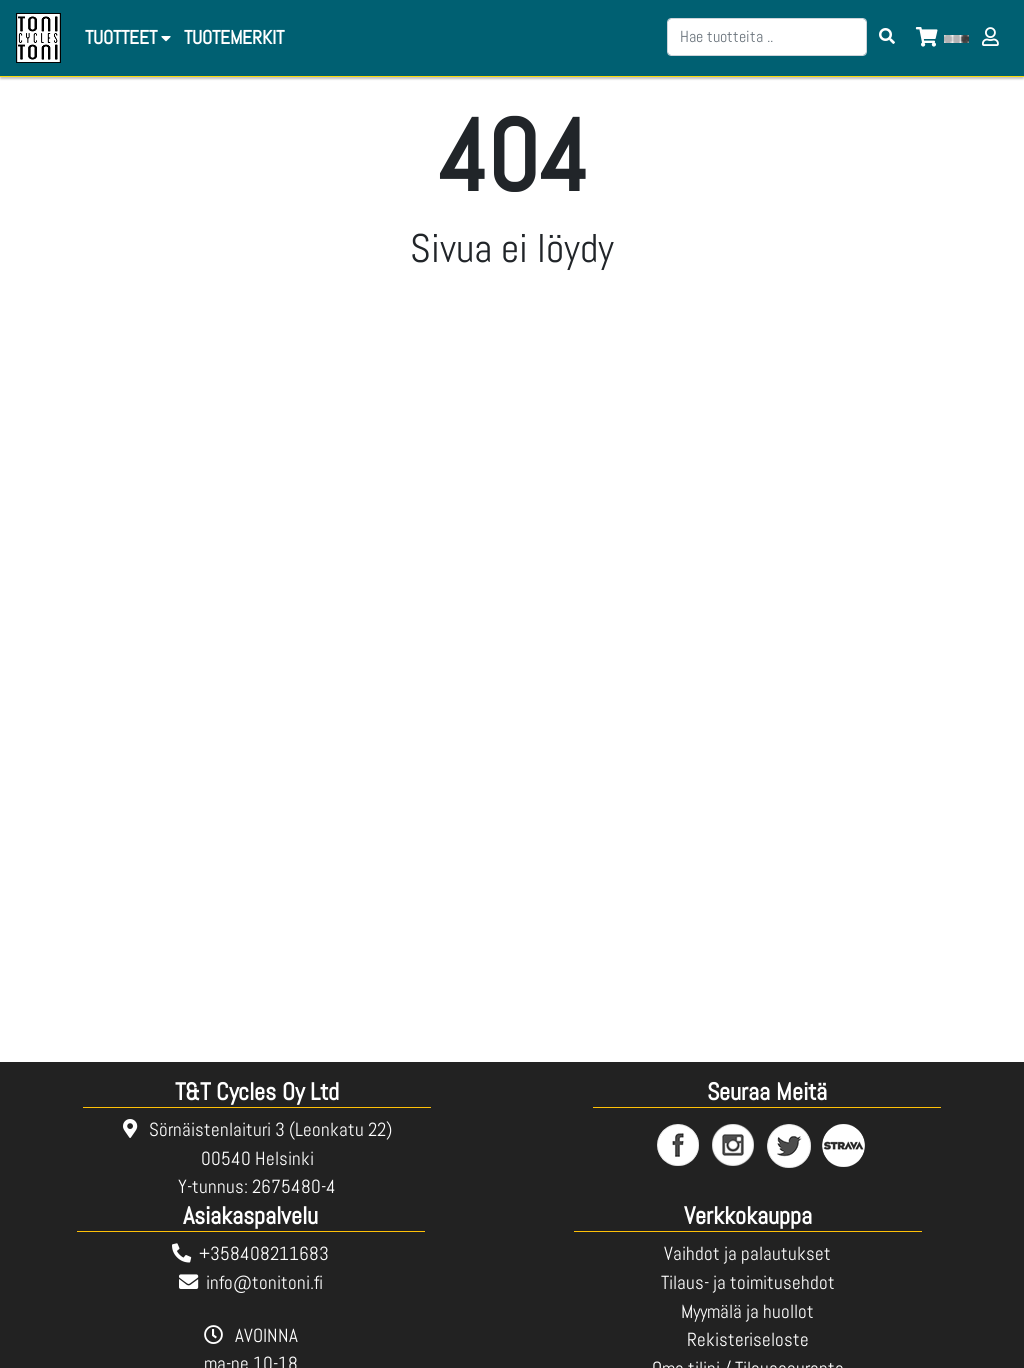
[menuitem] (232, 38)
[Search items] (887, 37)
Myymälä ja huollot (747, 1311)
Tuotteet (128, 37)
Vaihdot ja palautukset (747, 1253)
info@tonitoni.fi (264, 1282)
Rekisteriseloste (748, 1339)
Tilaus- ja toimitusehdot (748, 1282)
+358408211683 (264, 1253)
